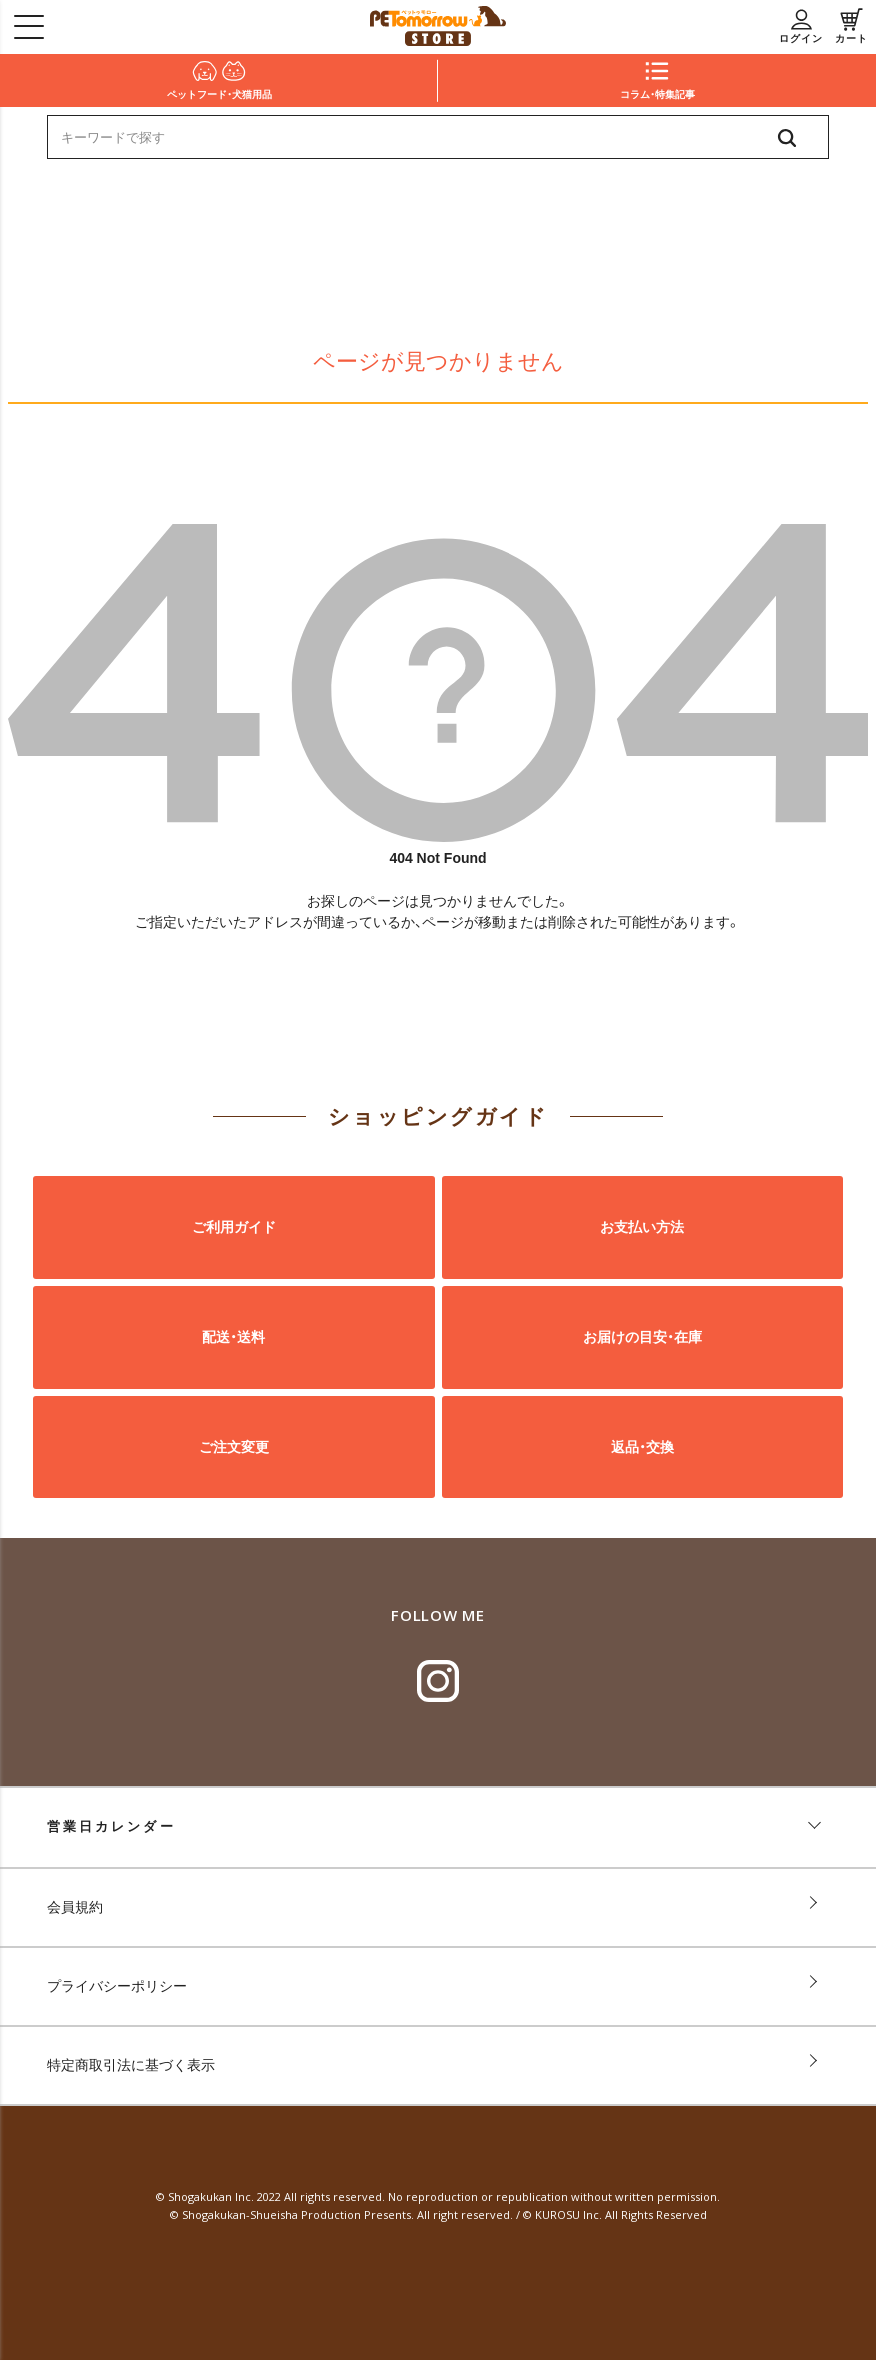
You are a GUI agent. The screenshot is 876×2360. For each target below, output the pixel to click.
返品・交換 (642, 1446)
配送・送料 (234, 1337)
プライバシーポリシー (117, 1986)
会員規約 (75, 1907)
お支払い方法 (642, 1227)
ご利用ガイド (234, 1227)
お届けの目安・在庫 (642, 1337)
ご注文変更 (234, 1446)
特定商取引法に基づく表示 (131, 2065)
